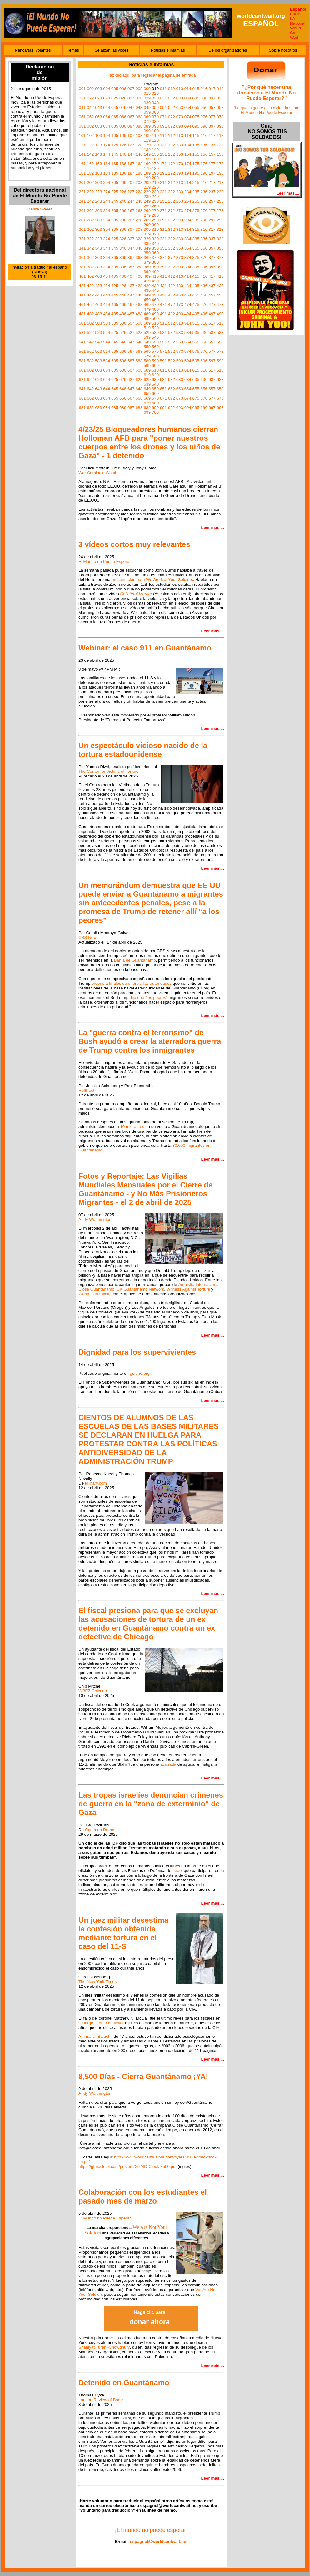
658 (220, 389)
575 (195, 351)
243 (98, 201)
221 (82, 192)
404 (106, 276)
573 (179, 351)
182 (90, 173)
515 (195, 323)
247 (131, 201)
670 (155, 398)
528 (139, 332)
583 (98, 360)
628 (139, 379)
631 (163, 379)
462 (90, 304)
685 (114, 407)
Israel (177, 1870)
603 (98, 370)
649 (147, 389)
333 (179, 238)
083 (98, 126)
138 (220, 145)
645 (114, 389)
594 (187, 360)
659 (147, 393)
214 (187, 182)
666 (122, 398)
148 (139, 154)
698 (220, 407)
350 (155, 248)
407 (131, 276)
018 (220, 88)
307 (131, 229)
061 (82, 116)
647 (131, 389)
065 (114, 116)
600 (155, 365)
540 (155, 337)
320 (155, 234)
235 (195, 192)
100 (155, 131)
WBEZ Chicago (92, 1690)
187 (131, 173)
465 (114, 304)
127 (131, 145)
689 (147, 407)
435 (195, 285)
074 (187, 116)
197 (212, 173)
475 (195, 304)
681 (82, 407)
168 (139, 163)
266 (122, 210)
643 (98, 389)
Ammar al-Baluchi (94, 2036)
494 (187, 313)
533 (179, 332)
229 (147, 192)
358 (220, 248)
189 (147, 173)
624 (106, 379)
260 (155, 206)
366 (122, 257)
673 (179, 398)
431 (163, 285)
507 (131, 323)
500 (155, 318)
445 (114, 295)
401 (82, 276)
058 (220, 107)
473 (179, 304)
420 (155, 281)
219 (147, 187)
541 (82, 342)
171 (163, 163)
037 (212, 98)
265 (114, 210)
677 (212, 398)
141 (82, 154)
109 (147, 135)
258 (220, 201)
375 (195, 257)
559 (147, 346)
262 (90, 210)
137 (212, 145)
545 (114, 342)
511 (163, 323)
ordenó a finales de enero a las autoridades (132, 983)
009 (147, 88)
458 (220, 295)
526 (122, 332)
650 (155, 389)
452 (171, 295)
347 (131, 248)
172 (171, 163)
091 (163, 126)
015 (195, 88)
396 (204, 267)
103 (98, 135)
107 (131, 135)
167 (131, 163)
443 (98, 295)
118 (220, 135)
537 (212, 332)
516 (204, 323)
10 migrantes (132, 1126)
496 (204, 313)
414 (187, 276)
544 (106, 342)
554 (187, 342)
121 (82, 145)
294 (187, 220)
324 (106, 238)
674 (187, 398)
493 (179, 313)
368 (139, 257)
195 (195, 173)
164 (106, 163)
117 (212, 135)
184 (106, 173)
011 (163, 88)
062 (90, 116)
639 (147, 384)
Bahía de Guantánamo (135, 960)
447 (131, 295)
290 (155, 220)
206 (122, 182)
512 (171, 323)
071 (163, 116)
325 (114, 238)
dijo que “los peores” (149, 997)
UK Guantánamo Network (140, 1289)
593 (179, 360)
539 (147, 337)
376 (204, 257)
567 (131, 351)
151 (163, 154)
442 (90, 295)
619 (147, 374)
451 (163, 295)
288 (139, 220)
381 (82, 267)
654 (187, 389)
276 (204, 210)
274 (187, 210)
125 (114, 145)
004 (106, 88)
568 (139, 351)
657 (212, 389)
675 (195, 398)
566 (122, 351)
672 (171, 398)
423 (98, 285)
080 (155, 121)
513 (179, 323)
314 (187, 229)
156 (204, 154)
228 (139, 192)
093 (179, 126)
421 (82, 285)
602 (90, 370)
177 (212, 163)
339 (147, 243)
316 (204, 229)
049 (147, 107)
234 (187, 192)
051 (163, 107)
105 (114, 135)
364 (106, 257)
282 (90, 220)
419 (147, 281)
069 (147, 116)
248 (139, 201)
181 (82, 173)
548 (139, 342)
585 (114, 360)
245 (114, 201)
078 (220, 116)
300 (155, 224)
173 (179, 163)
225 (114, 192)
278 (220, 210)
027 (131, 98)
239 (147, 196)
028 (139, 98)
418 (220, 276)
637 (212, 379)
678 (220, 398)
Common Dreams (101, 1829)
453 (179, 295)
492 (171, 313)
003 (98, 88)
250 (155, 201)
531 (163, 332)
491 (163, 313)
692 (171, 407)
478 (220, 304)
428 (139, 285)
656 (204, 389)
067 (131, 116)
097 (212, 126)
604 (106, 370)
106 (122, 135)
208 (139, 182)
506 (122, 323)
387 (131, 267)
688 (139, 407)
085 (114, 126)
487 (131, 313)
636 (204, 379)
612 (171, 370)
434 (187, 285)
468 (139, 304)
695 (195, 407)
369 (147, 257)
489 (147, 313)
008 (139, 88)
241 (82, 201)
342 (90, 248)
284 (106, 220)
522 (90, 332)
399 (147, 271)
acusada (168, 1764)
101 (82, 135)
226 (122, 192)
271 (163, 210)
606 (122, 370)
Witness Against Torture (188, 1289)
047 (131, 107)
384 (106, 267)
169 (147, 163)
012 (171, 88)
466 (122, 304)
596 (204, 360)
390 (155, 267)
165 (114, 163)
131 (163, 145)
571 (163, 351)
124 (106, 145)
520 (155, 328)
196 (204, 173)
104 (106, 135)
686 (122, 407)
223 (98, 192)
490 (155, 313)
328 (139, 238)
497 (212, 313)
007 (131, 88)
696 (204, 407)
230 (155, 192)
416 (204, 276)
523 (98, 332)
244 (106, 201)
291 (163, 220)
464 (106, 304)
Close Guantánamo (96, 1289)
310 (155, 229)
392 (171, 267)
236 (204, 192)
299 (147, 224)
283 (98, 220)
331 (163, 238)
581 (82, 360)
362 (90, 257)
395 (195, 267)
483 (98, 313)
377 (212, 257)
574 (187, 351)
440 (155, 290)
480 (155, 309)
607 (131, 370)
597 (212, 360)
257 (212, 201)
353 (179, 248)
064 (106, 116)
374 (187, 257)
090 (155, 126)
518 (220, 323)
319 (147, 234)
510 (155, 323)
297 (212, 220)
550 (155, 342)
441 (82, 295)
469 (147, 304)
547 (131, 342)
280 (155, 215)
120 (155, 140)
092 (171, 126)
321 (82, 238)
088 (139, 126)
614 (187, 370)
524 (106, 332)
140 (155, 149)
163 (98, 163)
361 (82, 257)
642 (90, 389)
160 (155, 159)
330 (155, 238)
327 (131, 238)
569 (147, 351)
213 (179, 182)
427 (131, 285)
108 (139, 135)
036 (204, 98)
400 (155, 271)
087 (131, 126)
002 (90, 88)
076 (204, 116)
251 (163, 201)
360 (155, 253)
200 (155, 177)
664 (106, 398)
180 (155, 168)
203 (98, 182)
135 (195, 145)
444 (106, 295)
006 (122, 88)
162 (90, 163)
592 (171, 360)
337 (212, 238)
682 (90, 407)
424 (106, 285)
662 (90, 398)
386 (122, 267)
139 (147, 149)
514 (187, 323)
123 (98, 145)
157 (212, 154)
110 (155, 135)
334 (187, 238)
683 (98, 407)
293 (179, 220)
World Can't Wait (93, 1294)
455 (195, 295)
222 (90, 192)
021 (82, 98)
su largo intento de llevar (101, 2023)
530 (155, 332)
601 (82, 370)
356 (204, 248)
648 (139, 389)
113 (179, 135)
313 (179, 229)
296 (204, 220)
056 (204, 107)
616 (204, 370)
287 (131, 220)
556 (204, 342)
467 (131, 304)
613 (179, 370)
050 (155, 107)
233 (179, 192)
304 (106, 229)
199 (147, 177)
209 (147, 182)
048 (139, 107)
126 (122, 145)
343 (98, 248)
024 (106, 98)
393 (179, 267)
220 (155, 187)
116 (204, 135)
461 (82, 304)
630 (155, 379)
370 (155, 257)
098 (220, 126)
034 (187, 98)
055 (195, 107)
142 (90, 154)
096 (204, 126)
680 (155, 403)
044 (106, 107)
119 (147, 140)
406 (122, 276)
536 (204, 332)
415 (195, 276)
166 (122, 163)
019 (147, 93)
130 (155, 145)
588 (139, 360)
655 (195, 389)
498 (220, 313)
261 (82, 210)
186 (122, 173)
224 (106, 192)
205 (114, 182)
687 (131, 407)
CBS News (88, 937)
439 (147, 290)
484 (106, 313)
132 (171, 145)
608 (139, 370)
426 (122, 285)
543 (98, 342)
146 (122, 154)
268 (139, 210)
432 (171, 285)
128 (139, 145)
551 (163, 342)
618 (220, 370)
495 (195, 313)
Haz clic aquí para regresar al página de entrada (151, 75)
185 (114, 173)
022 (90, 98)
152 (171, 154)
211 (163, 182)
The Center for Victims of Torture (108, 771)
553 (179, 342)
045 (114, 107)
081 (82, 126)
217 (212, 182)
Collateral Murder (136, 593)
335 (195, 238)
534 (187, 332)
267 (131, 210)
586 (122, 360)
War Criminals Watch (97, 472)
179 (147, 168)
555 (195, 342)
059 (147, 112)
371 (163, 257)
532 (171, 332)
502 (90, 323)
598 (220, 360)
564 (106, 351)
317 (212, 229)
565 (114, 351)
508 (139, 323)
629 (147, 379)
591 (163, 360)
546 (122, 342)
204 (106, 182)
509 (147, 323)
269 (147, 210)
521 (82, 332)
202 (90, 182)
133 (179, 145)
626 (122, 379)
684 (106, 407)
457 (212, 295)
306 (122, 229)
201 (82, 182)
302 (90, 229)
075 (195, 116)
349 (147, 248)
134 (187, 145)
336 (204, 238)
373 (179, 257)
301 (82, 229)
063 (98, 116)
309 (147, 229)
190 (155, 173)
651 (163, 389)
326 (122, 238)
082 (90, 126)
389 (147, 267)
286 (122, 220)
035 (195, 98)
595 (195, 360)
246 (122, 201)
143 (98, 154)
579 (147, 356)
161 (82, 163)
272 (171, 210)
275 (195, 210)
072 (171, 116)
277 (212, 210)
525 (114, 332)
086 (122, 126)
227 (131, 192)
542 (90, 342)
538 (220, 332)
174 (187, 163)
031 (163, 98)
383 (98, 267)
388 (139, 267)
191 (163, 173)
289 (147, 220)
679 (147, 403)
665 (114, 398)
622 (90, 379)
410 (155, 276)
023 (98, 98)
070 (155, 116)
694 (187, 407)
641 (82, 389)
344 (106, 248)
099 (147, 131)
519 (147, 328)
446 (122, 295)
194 (187, 173)
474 (187, 304)
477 (212, 304)
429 (147, 285)
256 (204, 201)
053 (179, 107)
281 (82, 220)
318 (220, 229)
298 (220, 220)
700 (155, 412)
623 (98, 379)
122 (90, 145)
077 (212, 116)
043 (98, 107)
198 (220, 173)
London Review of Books (101, 2399)
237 (212, 192)
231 (163, 192)
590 (155, 360)
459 (147, 299)
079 (147, 121)
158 (220, 154)
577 (212, 351)
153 (179, 154)
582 (90, 360)
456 (204, 295)
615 (195, 370)
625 (114, 379)
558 (220, 342)
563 (98, 351)
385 (114, 267)
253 (179, 201)
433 (179, 285)
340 (155, 243)
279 (147, 215)
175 (195, 163)
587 (131, 360)
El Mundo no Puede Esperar (104, 561)
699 (147, 412)
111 (163, 135)
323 (98, 238)
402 (90, 276)
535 (195, 332)
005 (114, 88)
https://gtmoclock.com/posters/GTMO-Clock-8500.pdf (127, 2166)
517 (212, 323)
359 (147, 253)
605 (114, 370)
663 (98, 398)
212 (171, 182)
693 (179, 407)
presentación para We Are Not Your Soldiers (152, 579)
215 (195, 182)
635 (195, 379)
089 (147, 126)
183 (98, 173)
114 (187, 135)
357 (212, 248)
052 (171, 107)
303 (98, 229)
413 (179, 276)
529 (147, 332)
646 (122, 389)
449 (147, 295)
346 (122, 248)
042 (90, 107)
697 (212, 407)
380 (155, 262)
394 (187, 267)
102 (90, 135)
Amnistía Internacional (198, 1284)
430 (155, 285)
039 (147, 102)
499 (147, 318)
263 (98, 210)
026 (122, 98)
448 (139, 295)
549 (147, 342)
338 (220, 238)
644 (106, 389)
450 (155, 295)
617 (212, 370)
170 (155, 163)
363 (98, 257)
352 (171, 248)
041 (82, 107)
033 (179, 98)
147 (131, 154)
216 (204, 182)
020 (155, 93)
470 (155, 304)
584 (106, 360)
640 (155, 384)
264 (106, 210)
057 (212, 107)
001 (82, 88)
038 (220, 98)
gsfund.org (140, 1373)
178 (220, 163)
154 (187, 154)
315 (195, 229)
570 (155, 351)
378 (220, 257)
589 (147, 360)
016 (204, 88)
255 (195, 201)
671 (163, 398)
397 (212, 267)
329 (147, 238)
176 (204, 163)
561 (82, 351)
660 (155, 393)
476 (204, 304)
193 (179, 173)
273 (179, 210)
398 (220, 267)
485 (114, 313)
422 (90, 285)
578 (220, 351)
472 (171, 304)
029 (147, 98)
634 (187, 379)
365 (114, 257)
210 (155, 182)
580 (155, 356)
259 (147, 206)
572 (171, 351)
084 (106, 126)
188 (139, 173)
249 (147, 201)
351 (163, 248)
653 (179, 389)
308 (139, 229)
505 (114, 323)
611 (163, 370)
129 (147, 145)
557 (212, 342)
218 (220, 182)
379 (147, 262)
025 (114, 98)
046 (122, 107)
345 (114, 248)
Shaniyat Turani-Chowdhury (104, 2347)
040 (155, 102)
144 (106, 154)
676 (204, 398)
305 (114, 229)
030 (155, 98)
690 (155, 407)
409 (147, 276)
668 (139, 398)
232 (171, 192)
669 (147, 398)
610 (155, 370)
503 (98, 323)
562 (90, 351)
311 (163, 229)
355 (195, 248)
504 (106, 323)
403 (98, 276)
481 (82, 313)
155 (195, 154)
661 (82, 398)
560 (155, 346)
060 (155, 112)
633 (179, 379)
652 (171, 389)
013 (179, 88)
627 (131, 379)
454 (187, 295)
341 (82, 248)
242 (90, 201)
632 (171, 379)
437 (212, 285)
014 (187, 88)
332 (171, 238)
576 (204, 351)
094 (187, 126)
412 (171, 276)
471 (163, 304)
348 (139, 248)
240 (155, 196)
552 (171, 342)
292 (171, 220)
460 (155, 299)
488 (139, 313)
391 (163, 267)
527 (131, 332)
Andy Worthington (95, 1219)
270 (155, 210)
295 (195, 220)
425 (114, 285)
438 (220, 285)
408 (139, 276)
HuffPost (86, 1090)
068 (139, 116)
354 (187, 248)
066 (122, 116)
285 (114, 220)
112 (171, 135)
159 (147, 159)
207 (131, 182)
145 (114, 154)
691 (163, 407)
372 (171, 257)
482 (90, 313)
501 (82, 323)
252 (171, 201)
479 (147, 309)
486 (122, 313)
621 (82, 379)
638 (220, 379)
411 (163, 276)
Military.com (96, 1483)
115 (195, 135)
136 (204, 145)
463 (98, 304)
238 (220, 192)
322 (90, 238)
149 (147, 154)
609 (147, 370)
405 (114, 276)
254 (187, 201)
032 (171, 98)
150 (155, 154)
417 (212, 276)
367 (131, 257)
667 (131, 398)
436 (204, 285)
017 (212, 88)
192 (171, 173)
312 (171, 229)
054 (187, 107)
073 (179, 116)
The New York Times (97, 1981)
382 (90, 267)
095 (195, 126)
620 (155, 374)
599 (147, 365)
